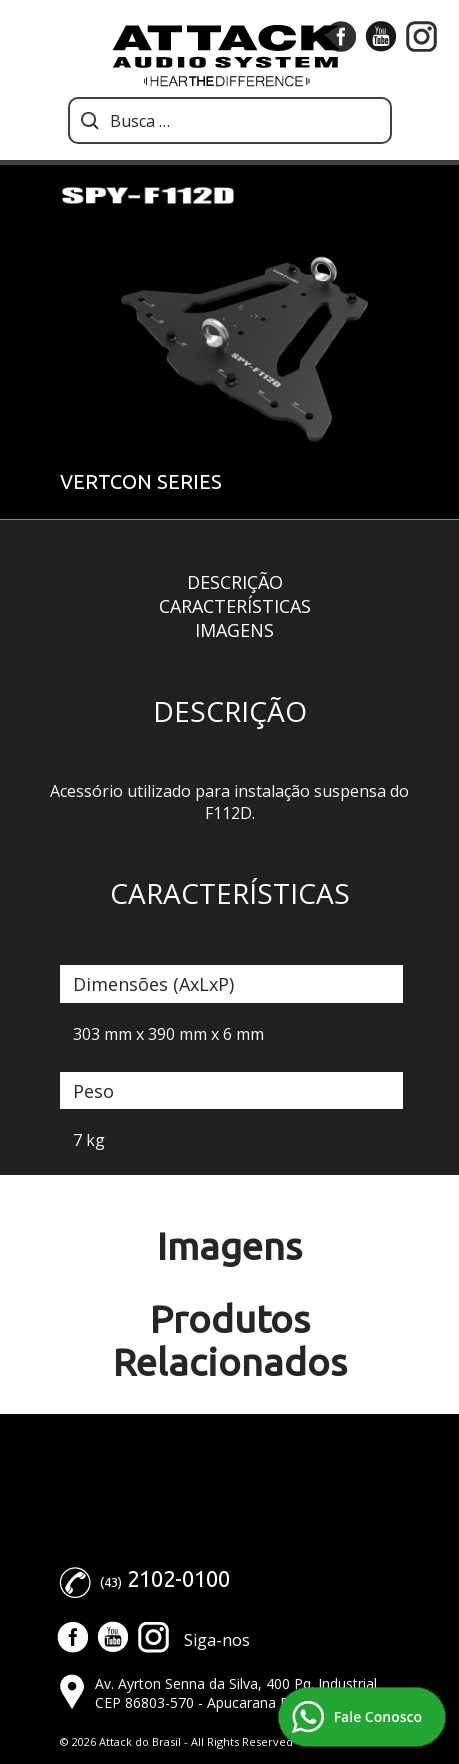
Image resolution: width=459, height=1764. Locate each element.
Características (235, 606)
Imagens (234, 630)
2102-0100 (178, 1578)
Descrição (235, 582)
